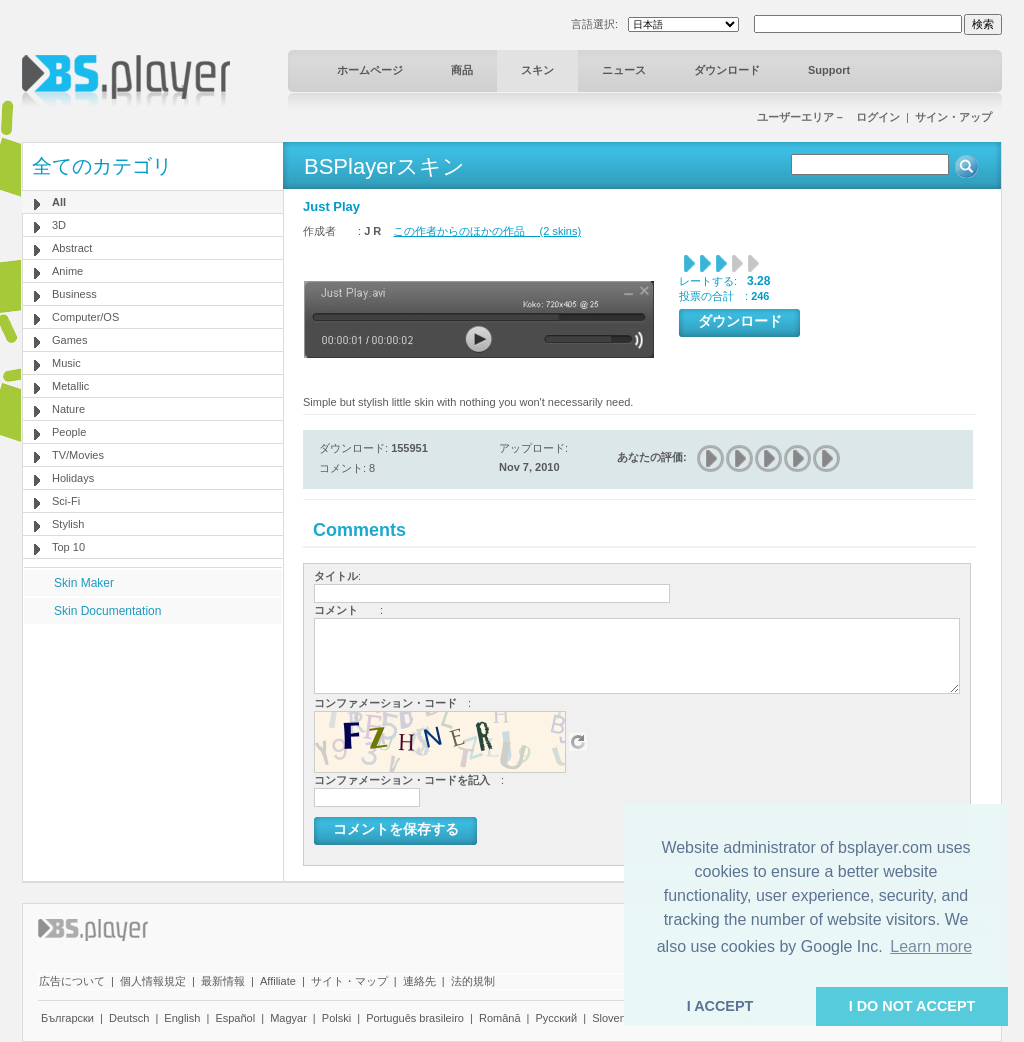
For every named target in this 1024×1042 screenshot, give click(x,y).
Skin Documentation (107, 611)
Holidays (73, 478)
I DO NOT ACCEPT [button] (912, 1006)
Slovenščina (621, 1018)
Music (66, 363)
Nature (68, 409)
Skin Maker (84, 583)
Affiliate (278, 981)
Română (500, 1018)
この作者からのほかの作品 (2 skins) (487, 231)
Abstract (72, 248)
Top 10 (68, 547)
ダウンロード (727, 70)
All (59, 202)
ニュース (624, 70)
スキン (537, 70)
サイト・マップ (349, 981)
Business (74, 294)
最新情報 (223, 981)
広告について (72, 981)
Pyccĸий (557, 1018)
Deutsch (129, 1018)
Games (69, 340)
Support (829, 70)
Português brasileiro (415, 1018)
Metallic (70, 386)
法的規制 (473, 981)
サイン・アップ (953, 117)
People (69, 432)
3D (59, 225)
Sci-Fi (66, 501)
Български (67, 1018)
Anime (67, 271)
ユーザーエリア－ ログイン (828, 117)
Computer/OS (85, 317)
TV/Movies (78, 455)
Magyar (288, 1018)
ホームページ (370, 70)
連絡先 (419, 981)
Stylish (68, 524)
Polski (336, 1018)
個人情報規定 (153, 981)
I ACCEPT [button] (720, 1006)
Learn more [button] (931, 946)
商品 (462, 70)
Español (235, 1018)
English (182, 1018)
